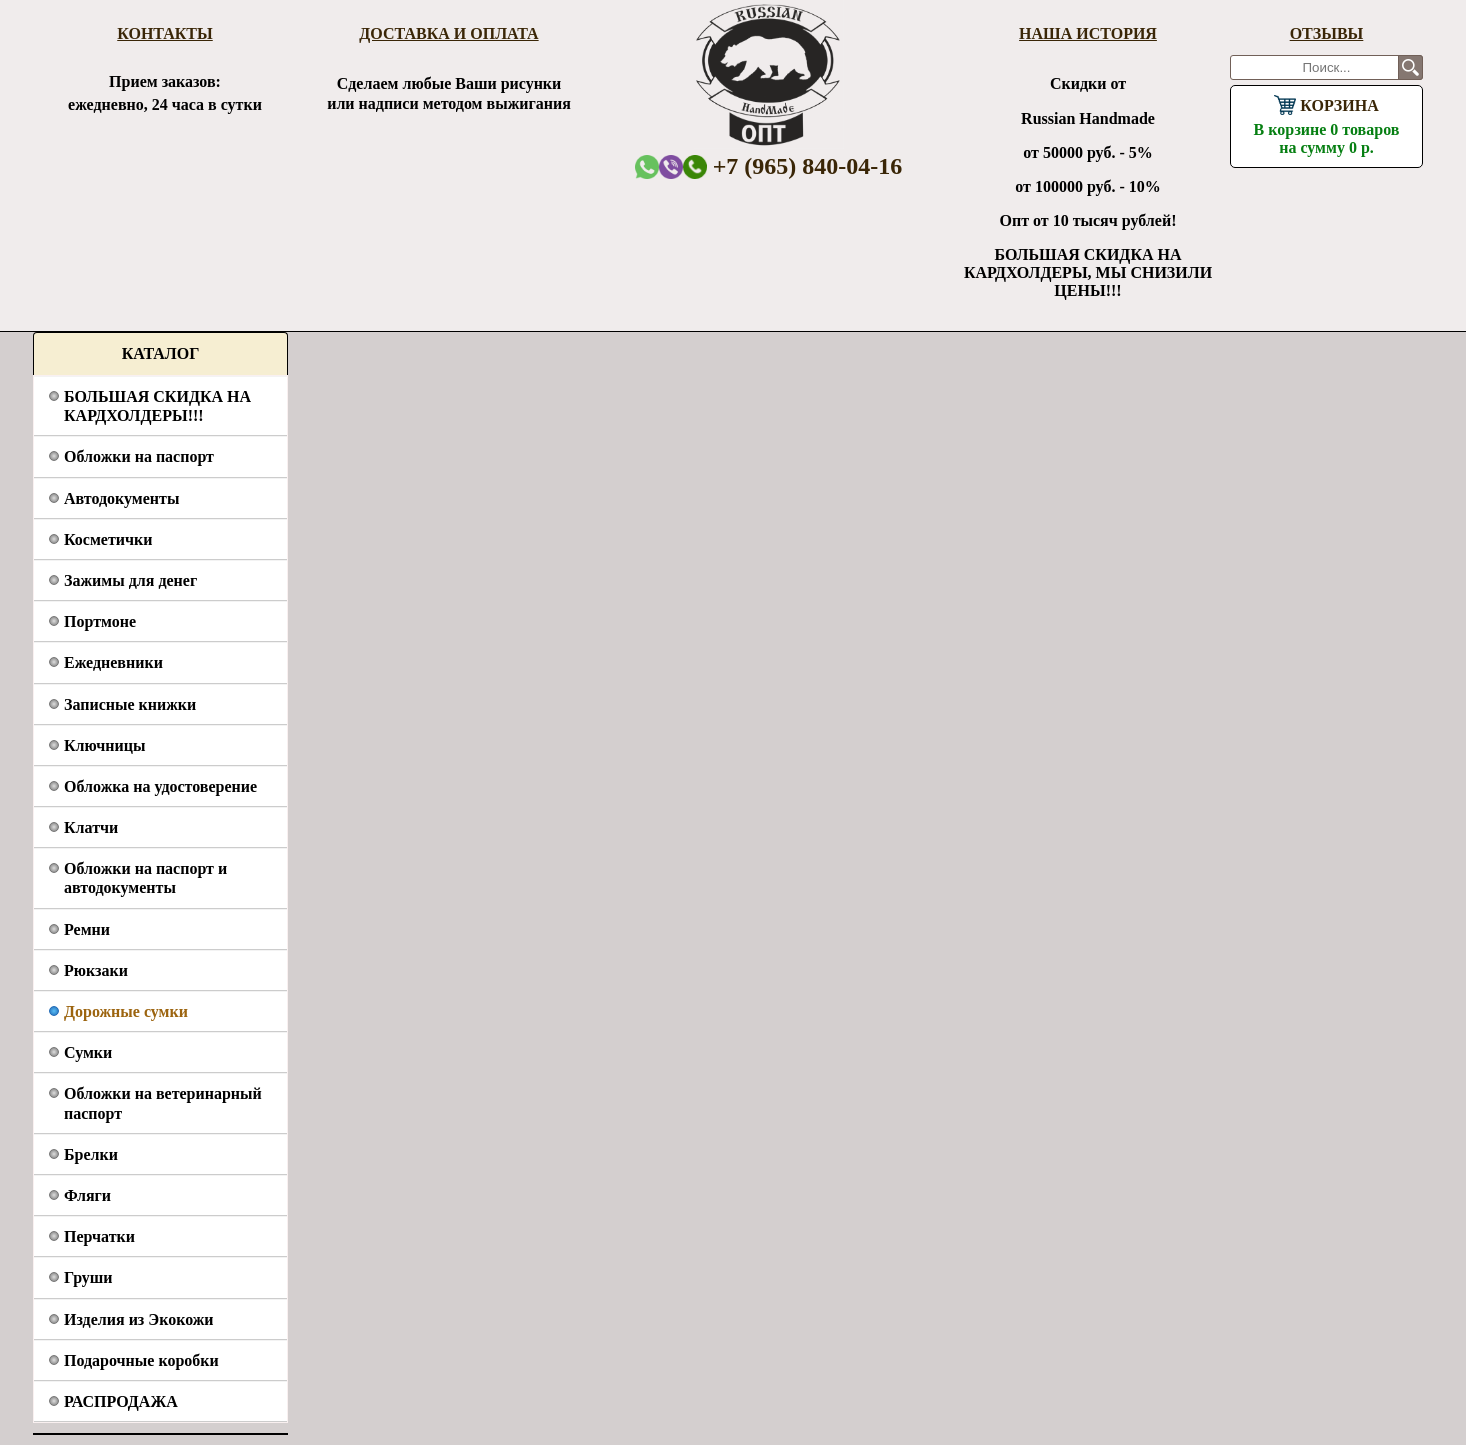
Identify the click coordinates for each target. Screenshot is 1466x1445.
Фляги (87, 1195)
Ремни (87, 929)
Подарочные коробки (141, 1360)
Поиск (1410, 67)
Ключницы (104, 745)
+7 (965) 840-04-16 (793, 166)
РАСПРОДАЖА (121, 1401)
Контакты (165, 33)
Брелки (91, 1154)
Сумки (88, 1052)
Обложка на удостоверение (160, 786)
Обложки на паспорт (139, 456)
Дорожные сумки (126, 1011)
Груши (88, 1277)
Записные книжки (130, 704)
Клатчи (91, 827)
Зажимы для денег (130, 580)
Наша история (1088, 33)
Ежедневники (113, 662)
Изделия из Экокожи (139, 1319)
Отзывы (1327, 33)
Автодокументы (121, 498)
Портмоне (100, 621)
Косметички (108, 539)
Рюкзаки (96, 970)
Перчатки (99, 1236)
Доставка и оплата (448, 33)
